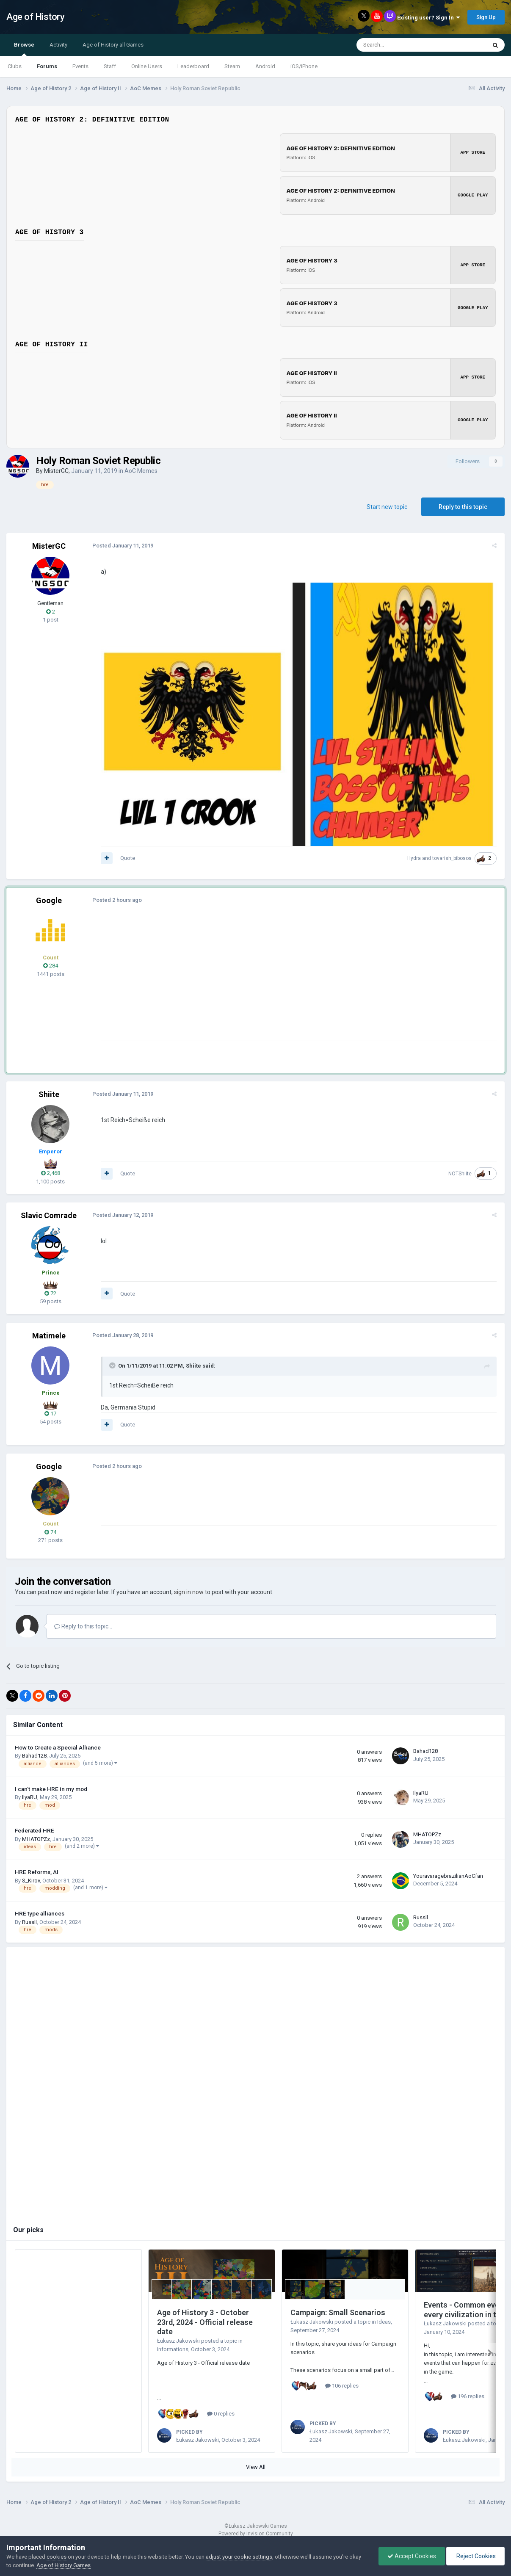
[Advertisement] (253, 980)
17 (50, 1413)
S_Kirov (31, 1880)
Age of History (35, 16)
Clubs (15, 66)
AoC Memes (140, 469)
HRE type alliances (39, 1913)
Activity (58, 44)
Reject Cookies (475, 2556)
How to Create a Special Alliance (58, 1747)
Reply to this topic (463, 505)
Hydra (415, 858)
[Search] (401, 45)
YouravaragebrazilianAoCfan (448, 1875)
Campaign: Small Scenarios (337, 2312)
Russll (29, 1921)
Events (80, 66)
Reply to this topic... (83, 1625)
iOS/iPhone (304, 66)
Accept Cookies (411, 2556)
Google (49, 900)
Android (265, 66)
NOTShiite (461, 1173)
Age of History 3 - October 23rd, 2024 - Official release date (205, 2322)
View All (255, 2466)
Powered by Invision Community (255, 2533)
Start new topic (387, 505)
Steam (232, 66)
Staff (110, 66)
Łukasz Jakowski (178, 2340)
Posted (121, 544)
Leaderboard (193, 66)
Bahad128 (34, 1755)
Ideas (384, 2321)
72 (50, 1293)
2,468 (50, 1173)
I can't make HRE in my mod (51, 1788)
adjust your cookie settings (239, 2557)
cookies (56, 2557)
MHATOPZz (36, 1838)
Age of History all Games (113, 44)
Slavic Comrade (49, 1215)
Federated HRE (34, 1830)
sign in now (189, 1591)
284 (50, 965)
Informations (172, 2349)
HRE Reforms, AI (36, 1871)
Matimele (49, 1335)
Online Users (146, 66)
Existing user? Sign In (428, 17)
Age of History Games (63, 2565)
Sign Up (486, 17)
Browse (24, 48)
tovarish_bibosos (453, 858)
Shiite (49, 1093)
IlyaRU (29, 1797)
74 (50, 1531)
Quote (126, 858)
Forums (47, 66)
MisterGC (56, 469)
